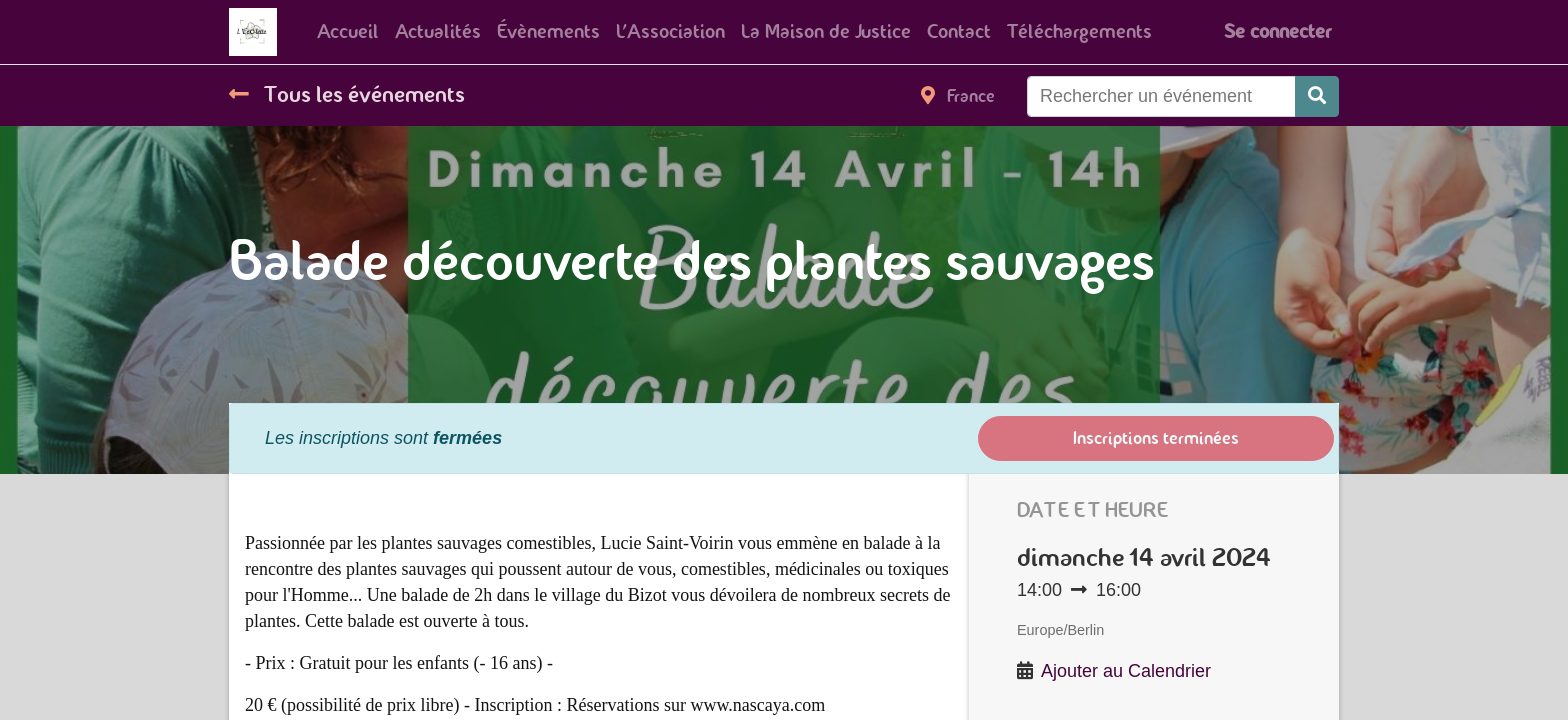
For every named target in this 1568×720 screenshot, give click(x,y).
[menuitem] (348, 32)
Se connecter (1277, 31)
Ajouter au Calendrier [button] (1126, 671)
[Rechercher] (1317, 96)
